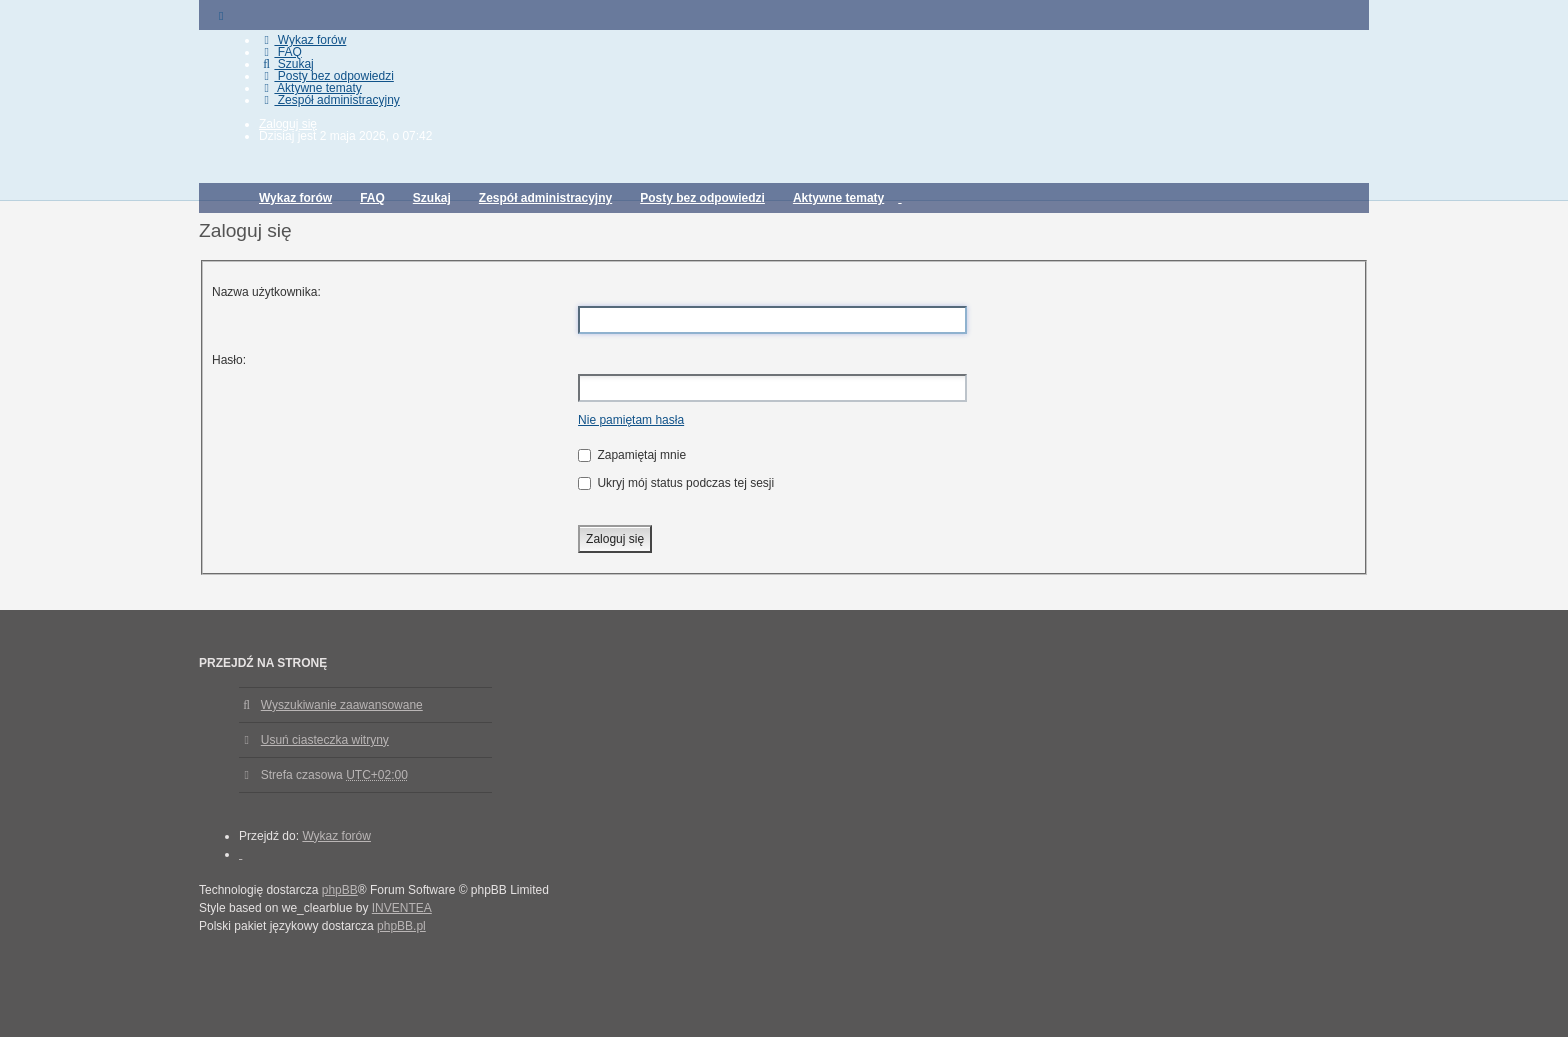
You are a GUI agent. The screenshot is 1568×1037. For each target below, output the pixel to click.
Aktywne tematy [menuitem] (310, 88)
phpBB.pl (401, 926)
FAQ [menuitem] (280, 52)
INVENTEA (402, 908)
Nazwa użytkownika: (266, 292)
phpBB (340, 890)
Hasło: (229, 360)
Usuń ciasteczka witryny (325, 740)
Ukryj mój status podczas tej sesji (676, 483)
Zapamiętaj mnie (632, 455)
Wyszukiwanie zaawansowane (342, 705)
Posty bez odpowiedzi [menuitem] (326, 76)
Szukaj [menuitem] (286, 64)
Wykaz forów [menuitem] (302, 40)
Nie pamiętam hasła (631, 420)
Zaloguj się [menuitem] (288, 124)
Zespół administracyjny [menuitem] (329, 100)
